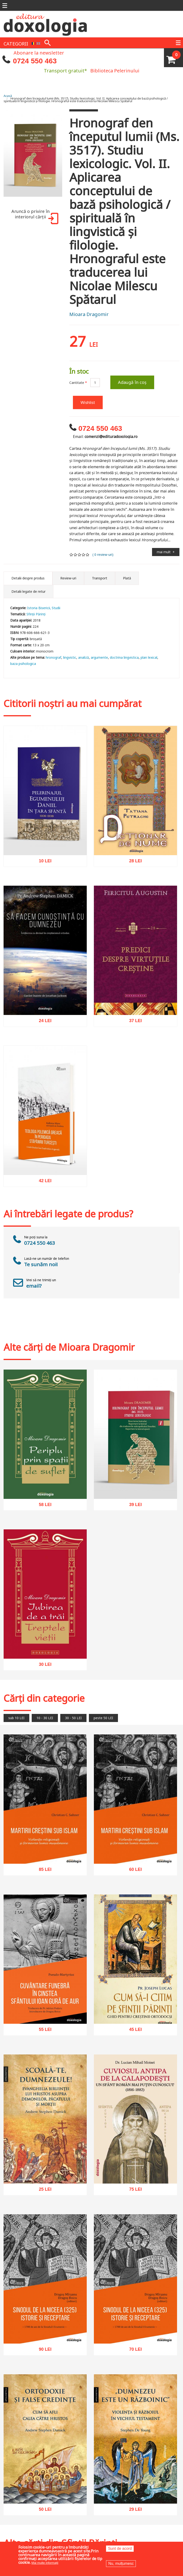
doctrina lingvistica (124, 657)
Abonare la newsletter (39, 52)
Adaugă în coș (132, 382)
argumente (99, 657)
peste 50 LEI (103, 1718)
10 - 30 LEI (44, 1718)
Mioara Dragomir (89, 314)
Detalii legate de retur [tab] (28, 591)
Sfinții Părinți (36, 614)
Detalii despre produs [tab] (28, 578)
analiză (83, 657)
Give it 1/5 (71, 554)
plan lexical (149, 657)
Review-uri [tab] (68, 578)
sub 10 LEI (16, 1718)
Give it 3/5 (79, 554)
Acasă (8, 96)
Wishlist (88, 402)
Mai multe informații (44, 2563)
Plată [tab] (127, 578)
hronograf (53, 657)
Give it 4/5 (83, 554)
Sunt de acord (120, 2548)
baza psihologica (23, 663)
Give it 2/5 (75, 554)
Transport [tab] (99, 578)
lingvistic (69, 657)
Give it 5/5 (88, 554)
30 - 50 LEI (73, 1718)
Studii (56, 608)
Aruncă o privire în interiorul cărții (34, 216)
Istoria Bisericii (38, 608)
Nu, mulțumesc (121, 2563)
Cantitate (78, 382)
